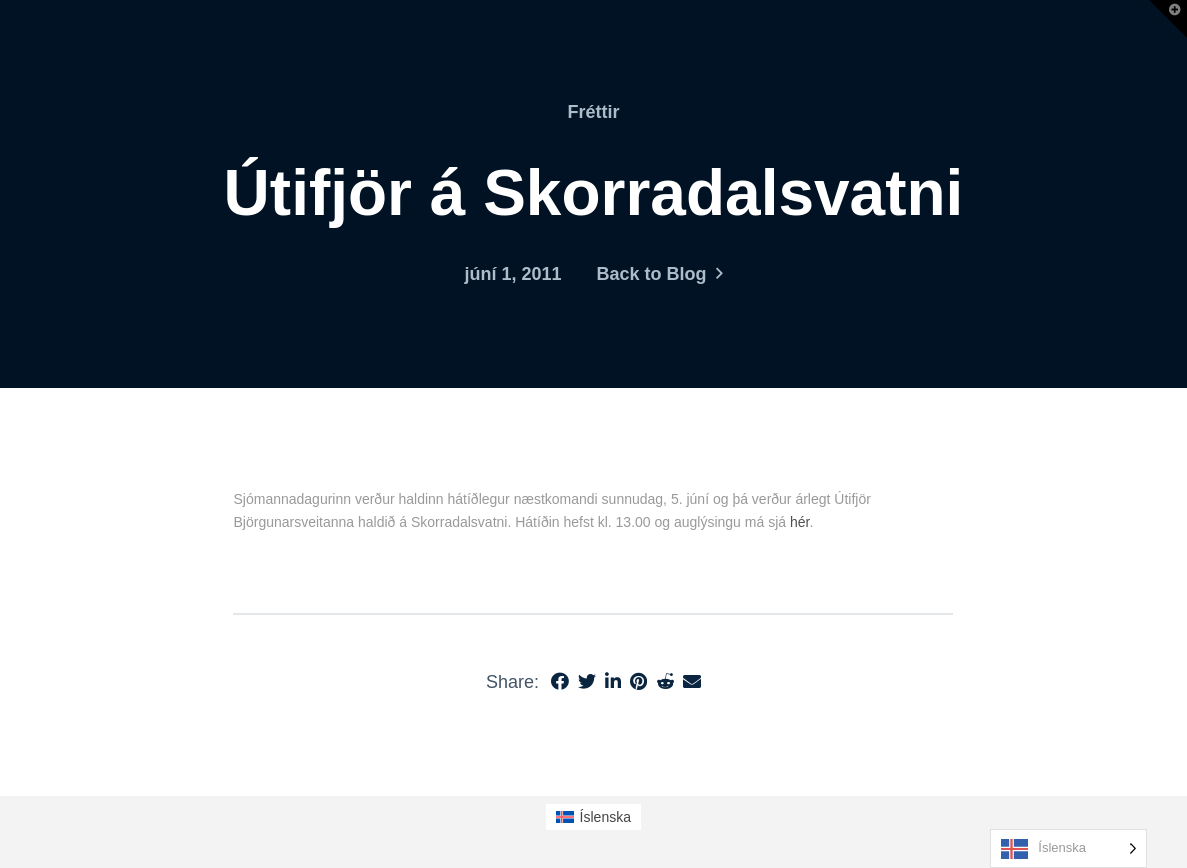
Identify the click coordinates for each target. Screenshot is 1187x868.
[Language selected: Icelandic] (1068, 848)
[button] (1168, 19)
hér (799, 522)
